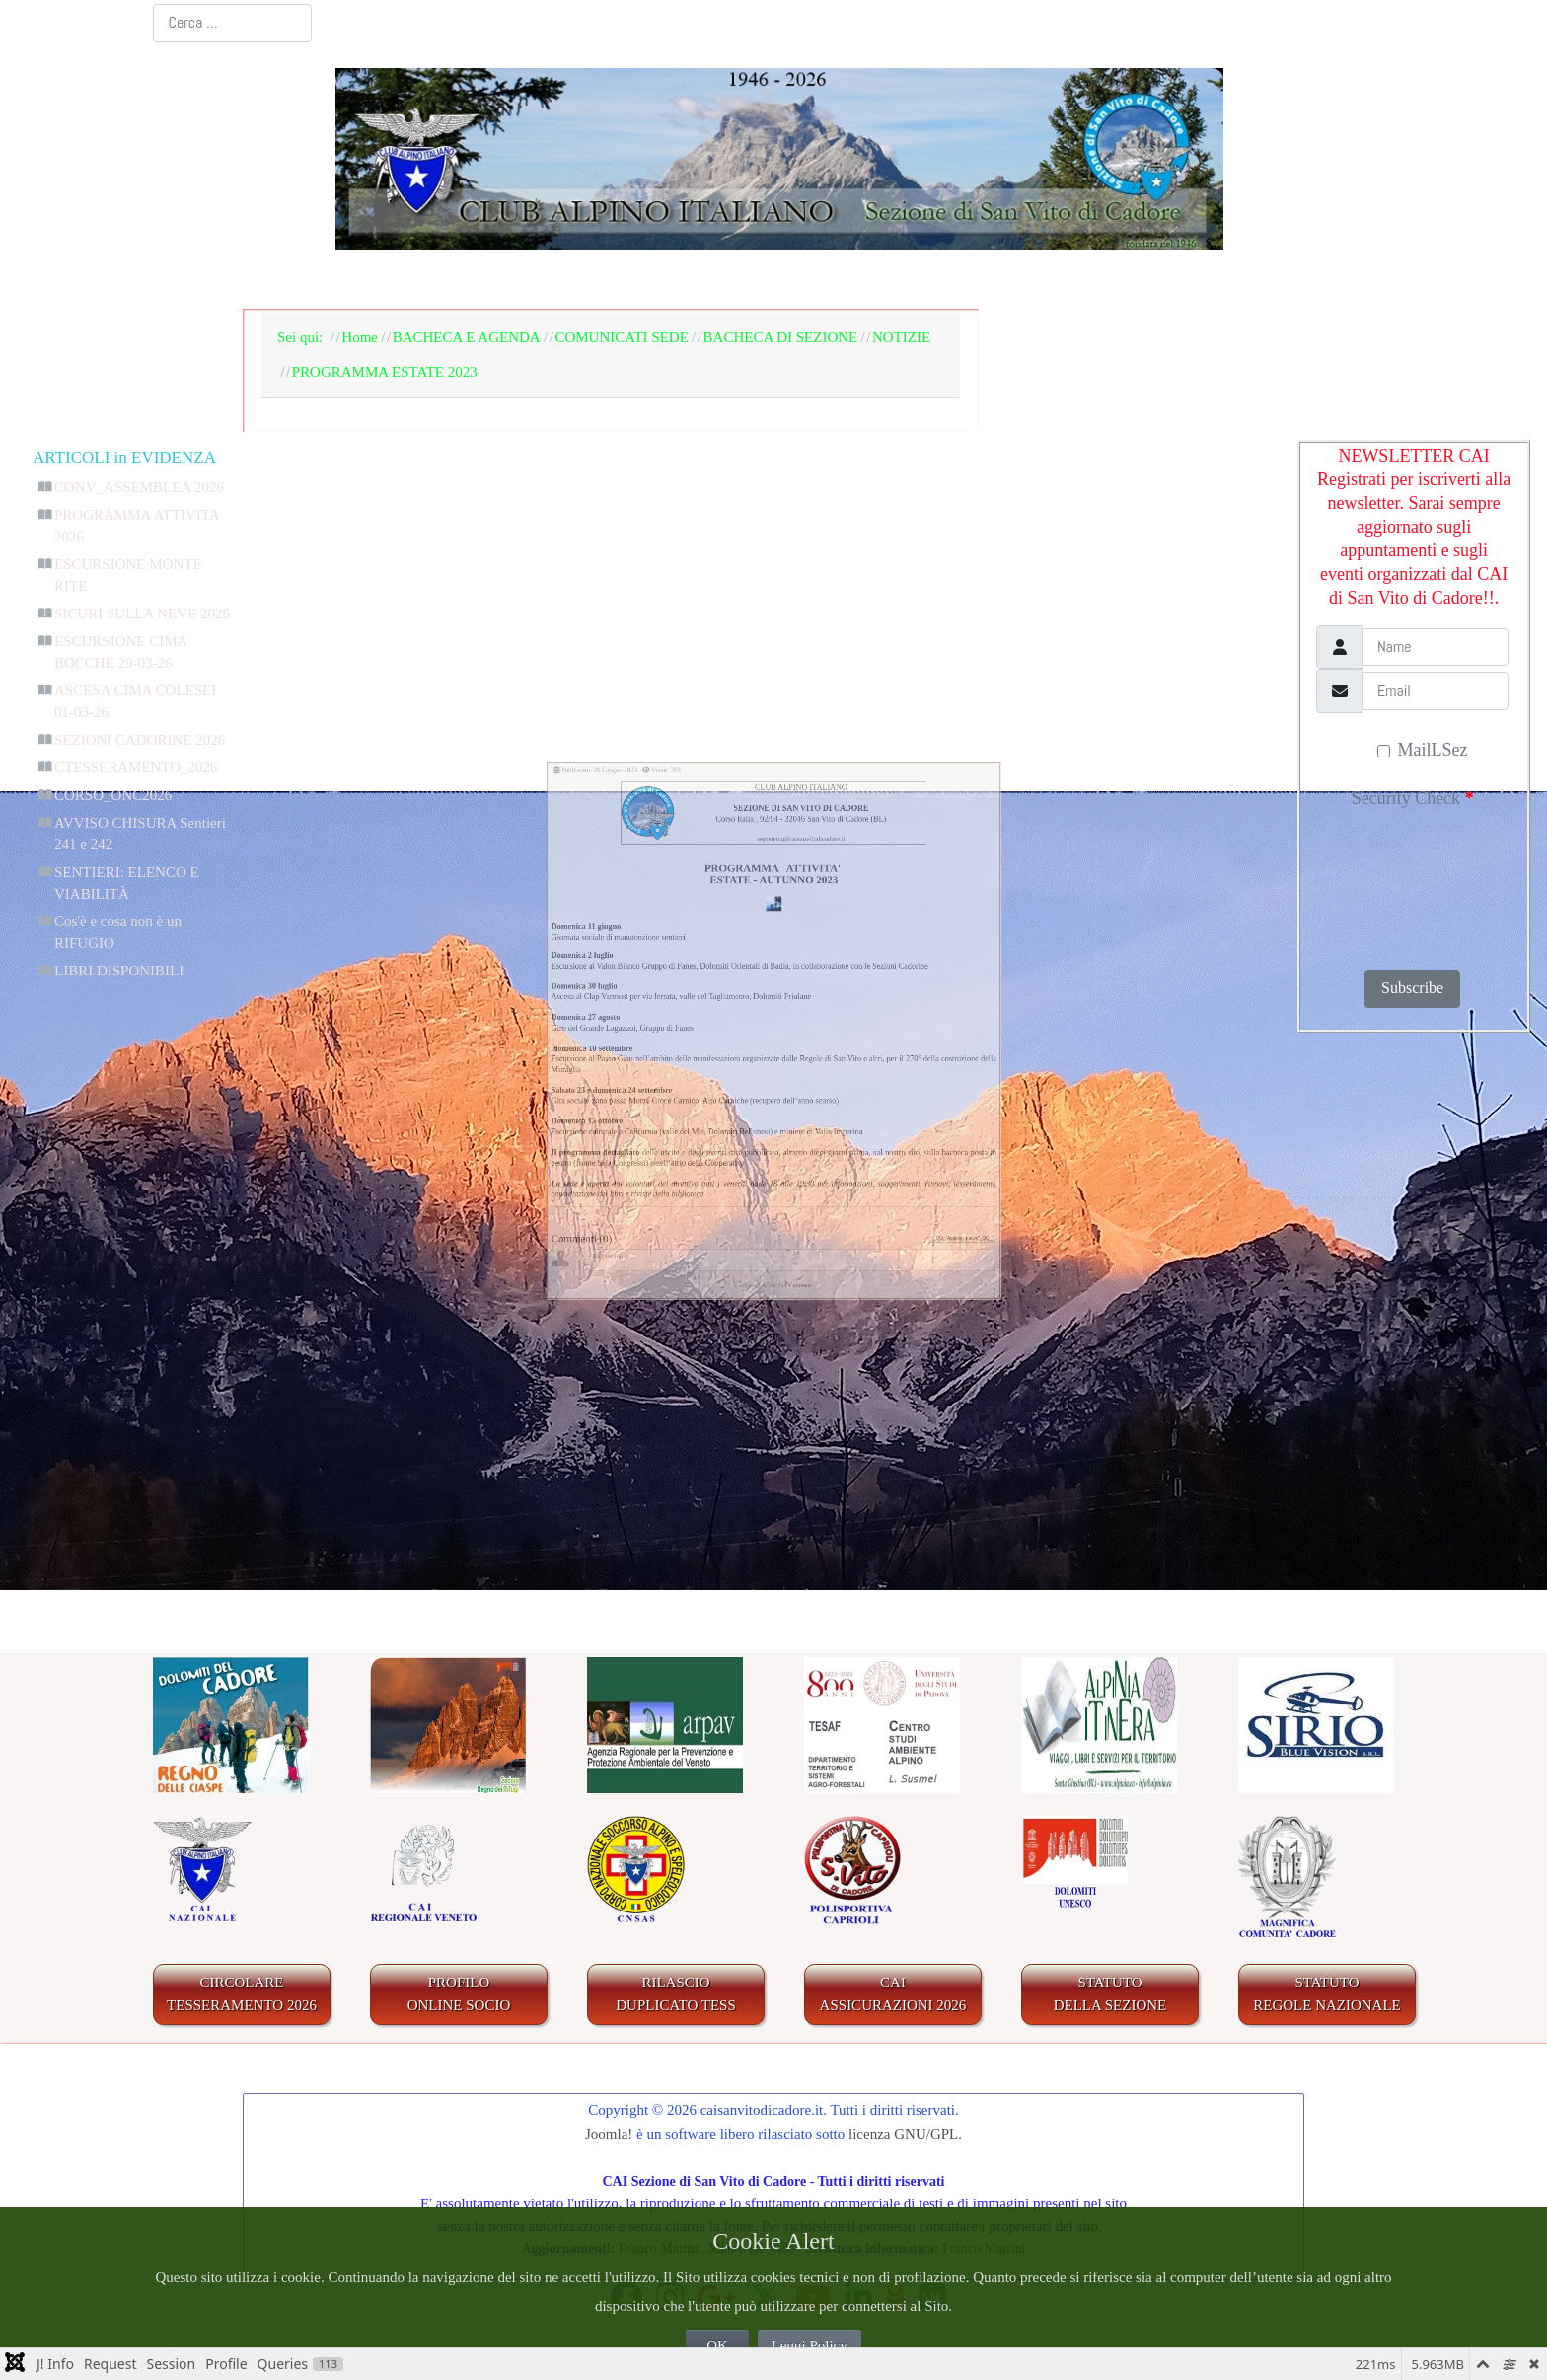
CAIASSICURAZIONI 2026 (893, 1994)
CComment (827, 1589)
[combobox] (232, 23)
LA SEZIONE (464, 280)
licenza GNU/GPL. (905, 2134)
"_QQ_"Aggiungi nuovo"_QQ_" (1189, 1484)
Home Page (320, 280)
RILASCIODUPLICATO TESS (676, 1994)
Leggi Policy (809, 2345)
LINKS (1318, 280)
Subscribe (1412, 987)
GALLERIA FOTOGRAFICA (1122, 280)
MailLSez (1422, 749)
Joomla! (608, 2134)
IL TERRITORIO (881, 280)
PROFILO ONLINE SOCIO (459, 1994)
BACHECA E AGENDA (665, 280)
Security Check (1413, 798)
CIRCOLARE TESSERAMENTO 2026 (242, 1994)
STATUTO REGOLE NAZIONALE (1327, 1994)
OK (717, 2345)
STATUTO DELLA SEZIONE (1110, 1994)
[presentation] (1400, 883)
